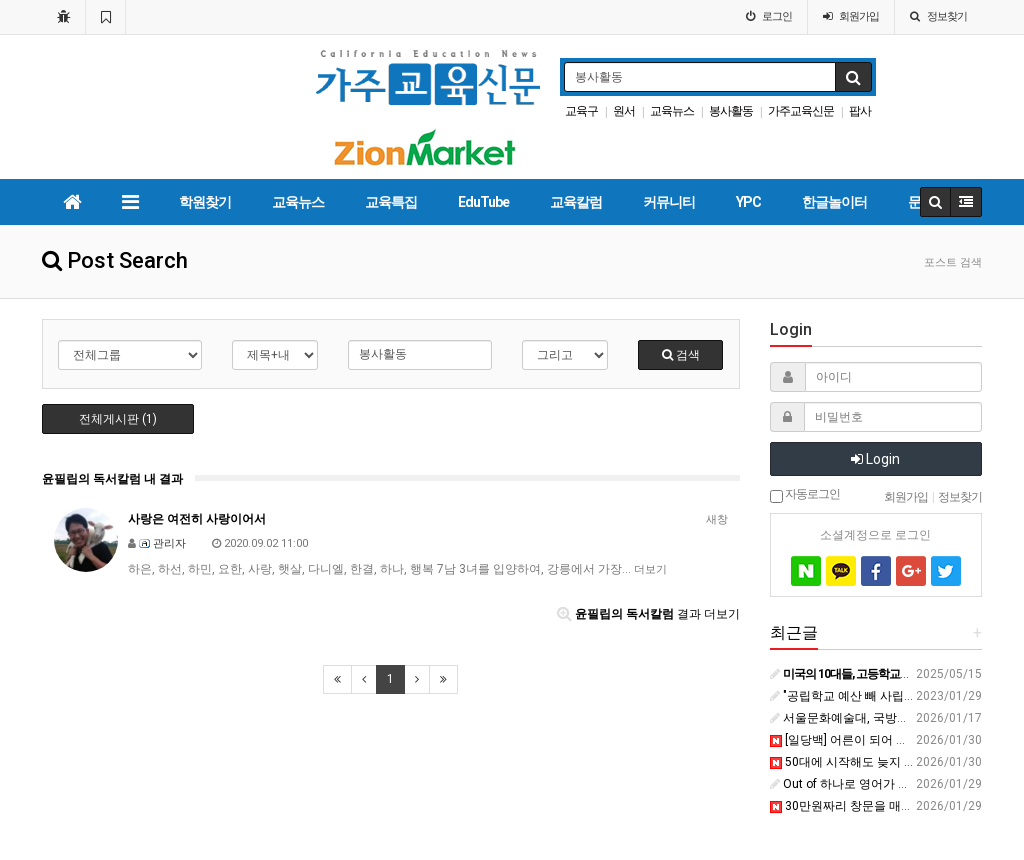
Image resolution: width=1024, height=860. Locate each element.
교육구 (581, 111)
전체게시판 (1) (118, 419)
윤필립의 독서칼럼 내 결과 (112, 479)
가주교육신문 (801, 111)
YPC (748, 202)
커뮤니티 (669, 202)
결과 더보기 (648, 614)
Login (875, 459)
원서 (624, 111)
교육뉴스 (672, 111)
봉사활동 (731, 111)
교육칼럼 (576, 202)
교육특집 (391, 202)
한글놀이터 (834, 202)
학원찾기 (205, 202)
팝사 (860, 111)
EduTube (483, 202)
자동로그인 (805, 495)
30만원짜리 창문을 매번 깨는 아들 (868, 806)
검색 (681, 355)
